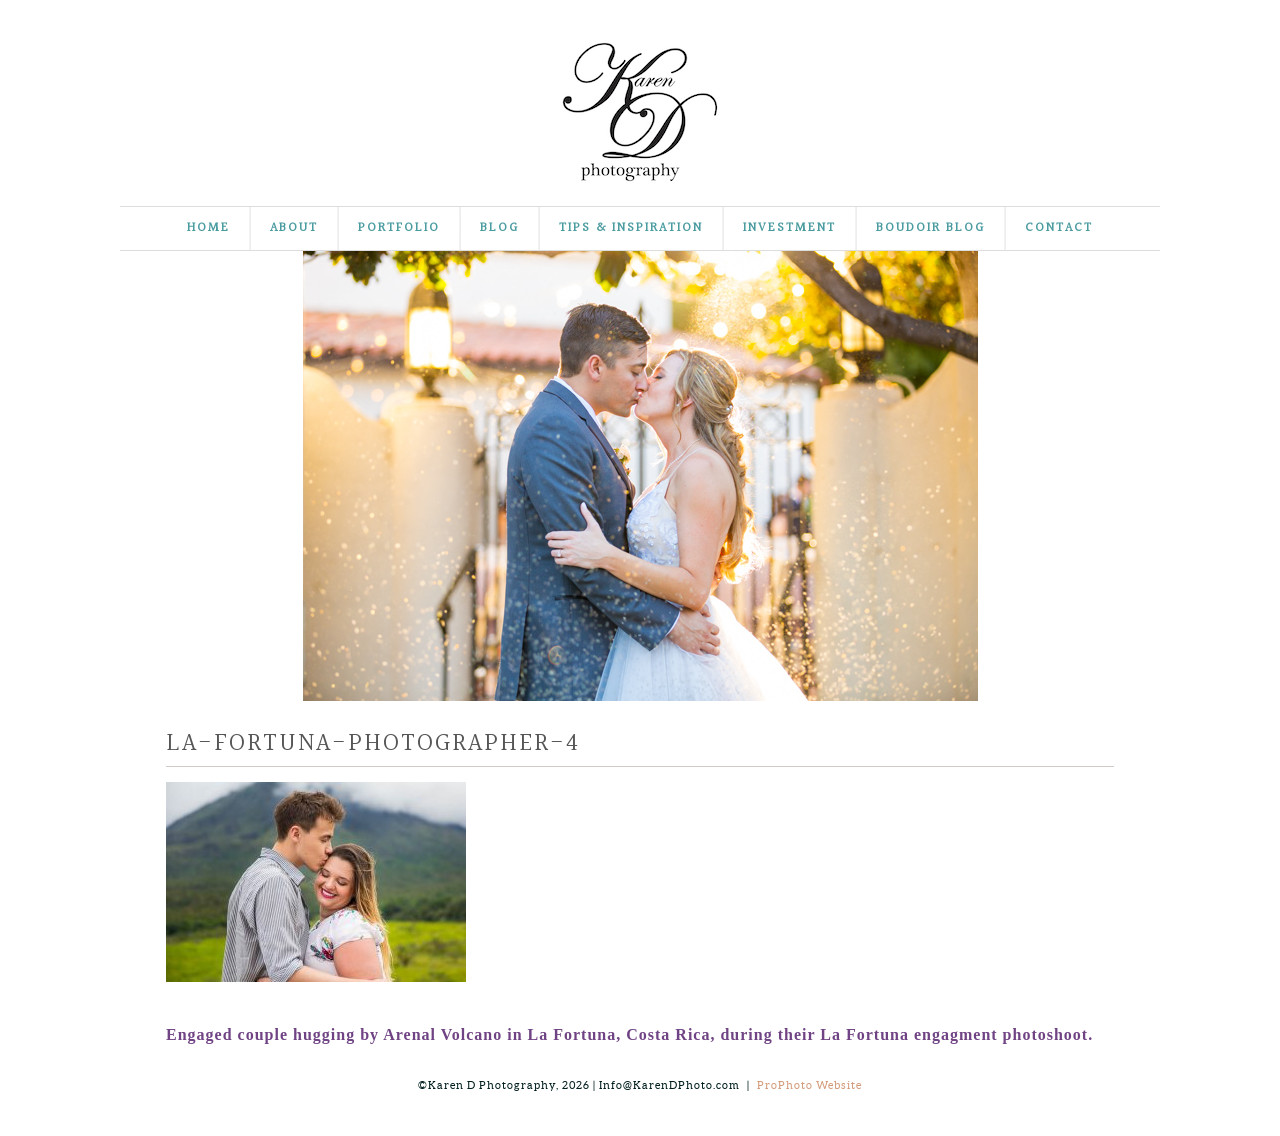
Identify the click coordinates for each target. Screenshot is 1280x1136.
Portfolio (399, 228)
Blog (499, 228)
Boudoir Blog (930, 228)
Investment (789, 228)
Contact (1059, 228)
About (294, 228)
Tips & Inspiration (631, 228)
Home (208, 228)
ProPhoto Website (809, 1085)
